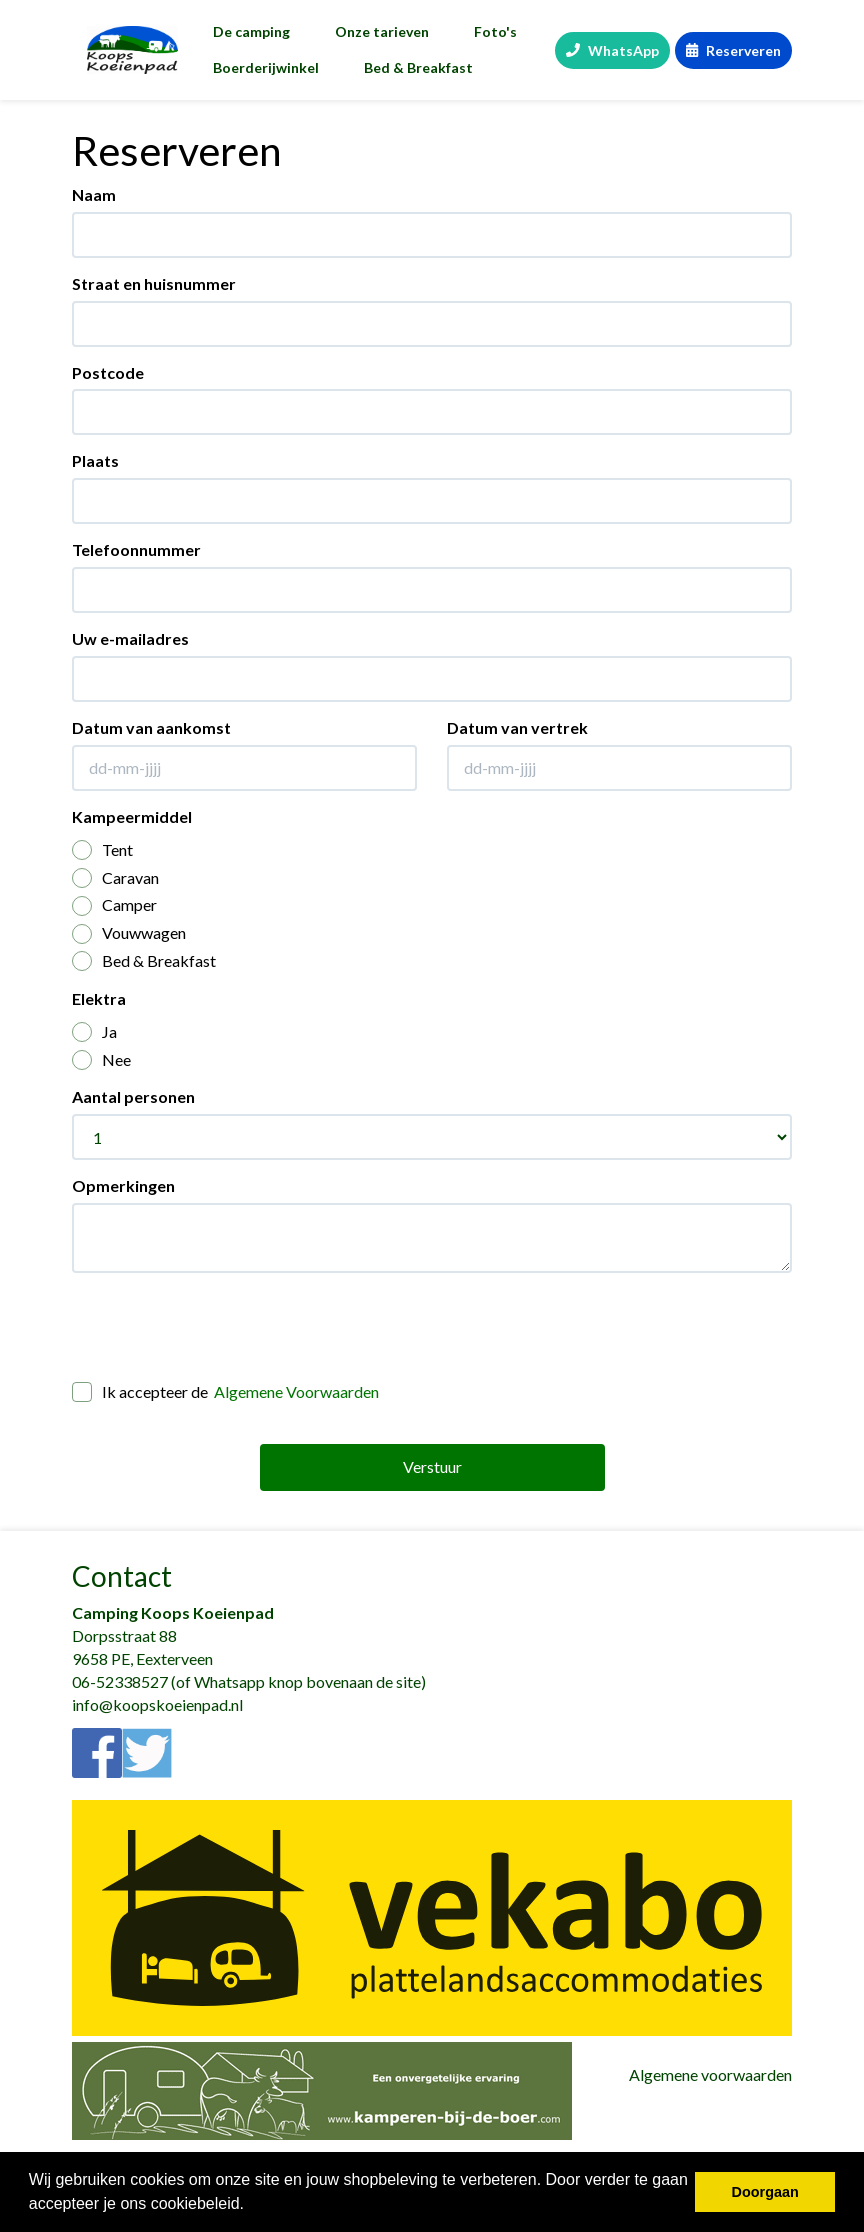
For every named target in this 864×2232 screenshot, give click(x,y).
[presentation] (224, 1327)
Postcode (108, 372)
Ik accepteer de (225, 1392)
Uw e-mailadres (130, 638)
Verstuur (432, 1466)
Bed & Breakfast (418, 67)
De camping (251, 31)
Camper (114, 905)
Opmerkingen (123, 1185)
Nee (101, 1060)
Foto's (495, 31)
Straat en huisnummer (154, 283)
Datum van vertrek (517, 727)
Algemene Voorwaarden (296, 1391)
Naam (94, 194)
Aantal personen (133, 1096)
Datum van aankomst (151, 727)
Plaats (95, 460)
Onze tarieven (382, 31)
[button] (252, 2206)
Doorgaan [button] (765, 2192)
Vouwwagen (129, 933)
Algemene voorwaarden (710, 2074)
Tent (102, 850)
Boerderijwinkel (266, 67)
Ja (94, 1032)
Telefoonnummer (136, 549)
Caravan (115, 878)
